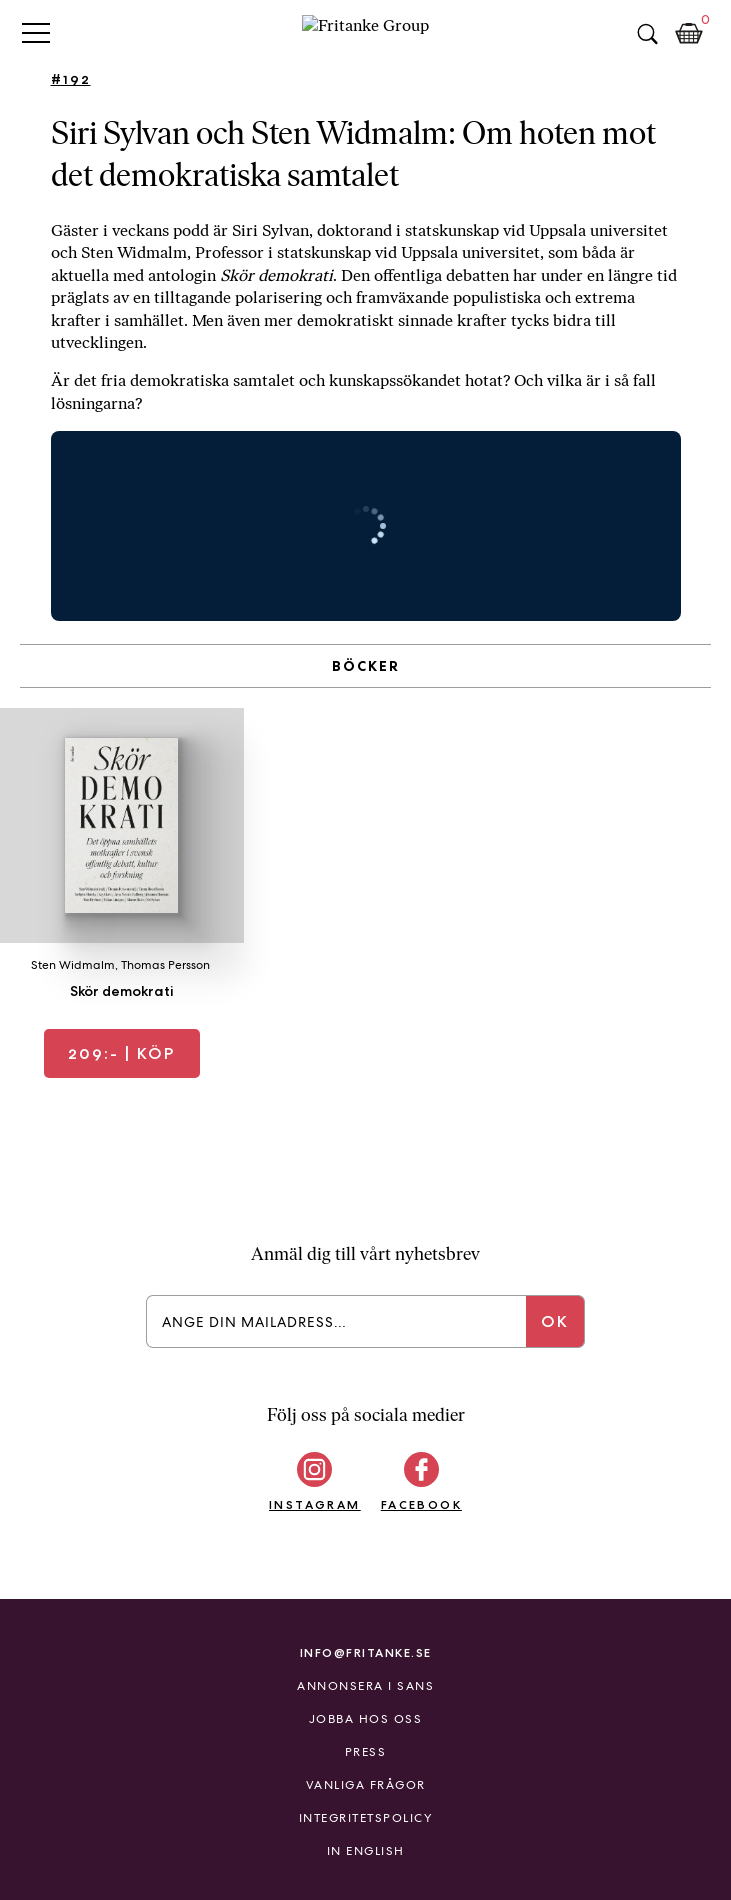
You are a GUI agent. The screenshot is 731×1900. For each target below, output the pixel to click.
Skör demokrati (122, 991)
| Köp (121, 1053)
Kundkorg (689, 34)
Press (366, 1752)
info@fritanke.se (366, 1652)
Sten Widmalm (73, 965)
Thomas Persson (165, 965)
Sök (647, 34)
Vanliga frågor (366, 1785)
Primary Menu (36, 32)
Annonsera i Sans (365, 1686)
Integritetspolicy (366, 1818)
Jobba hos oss (366, 1719)
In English (366, 1851)
